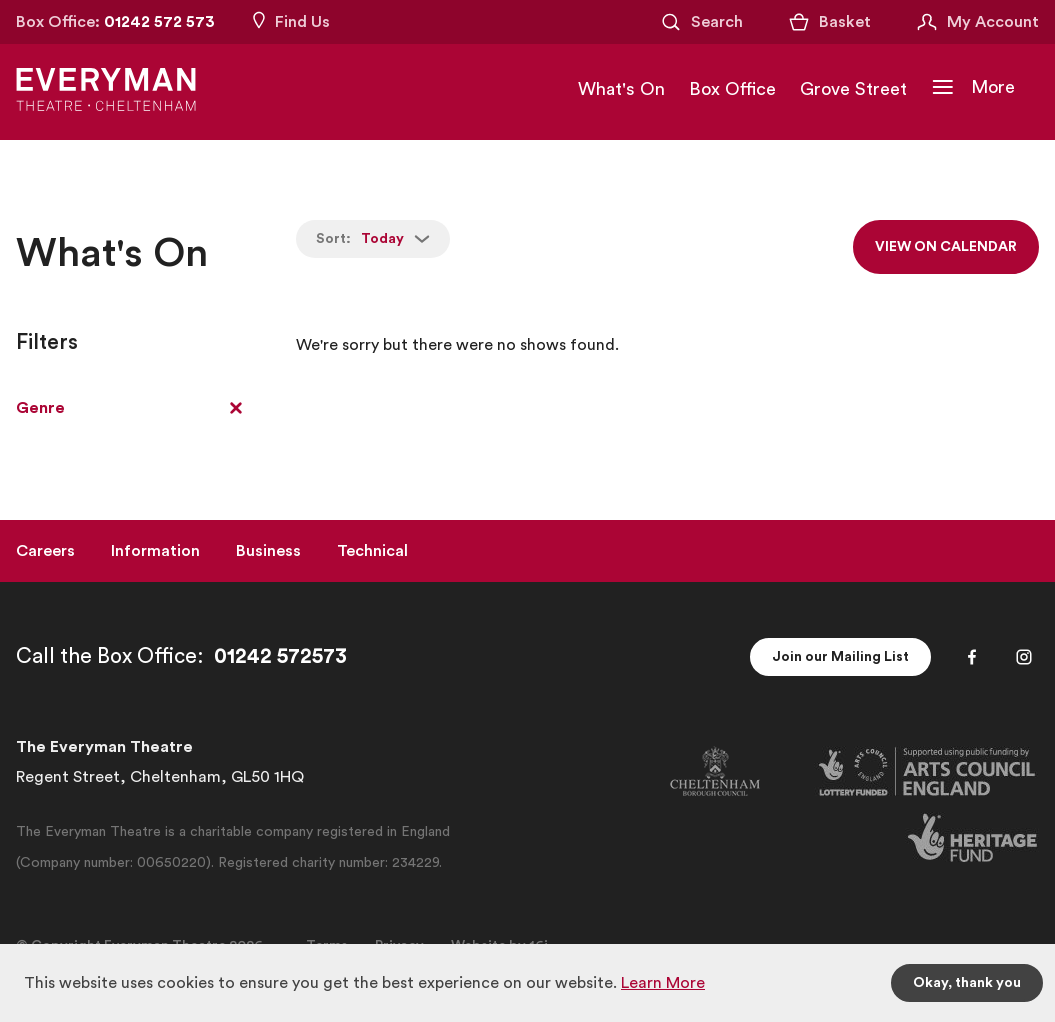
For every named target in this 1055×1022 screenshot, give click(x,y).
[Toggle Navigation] (973, 87)
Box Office (732, 89)
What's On (621, 89)
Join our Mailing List (840, 657)
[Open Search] (701, 22)
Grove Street (853, 89)
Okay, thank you (967, 983)
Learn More (663, 983)
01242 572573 (280, 656)
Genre (40, 408)
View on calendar (946, 247)
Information (155, 551)
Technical (372, 551)
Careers (45, 551)
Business (268, 551)
